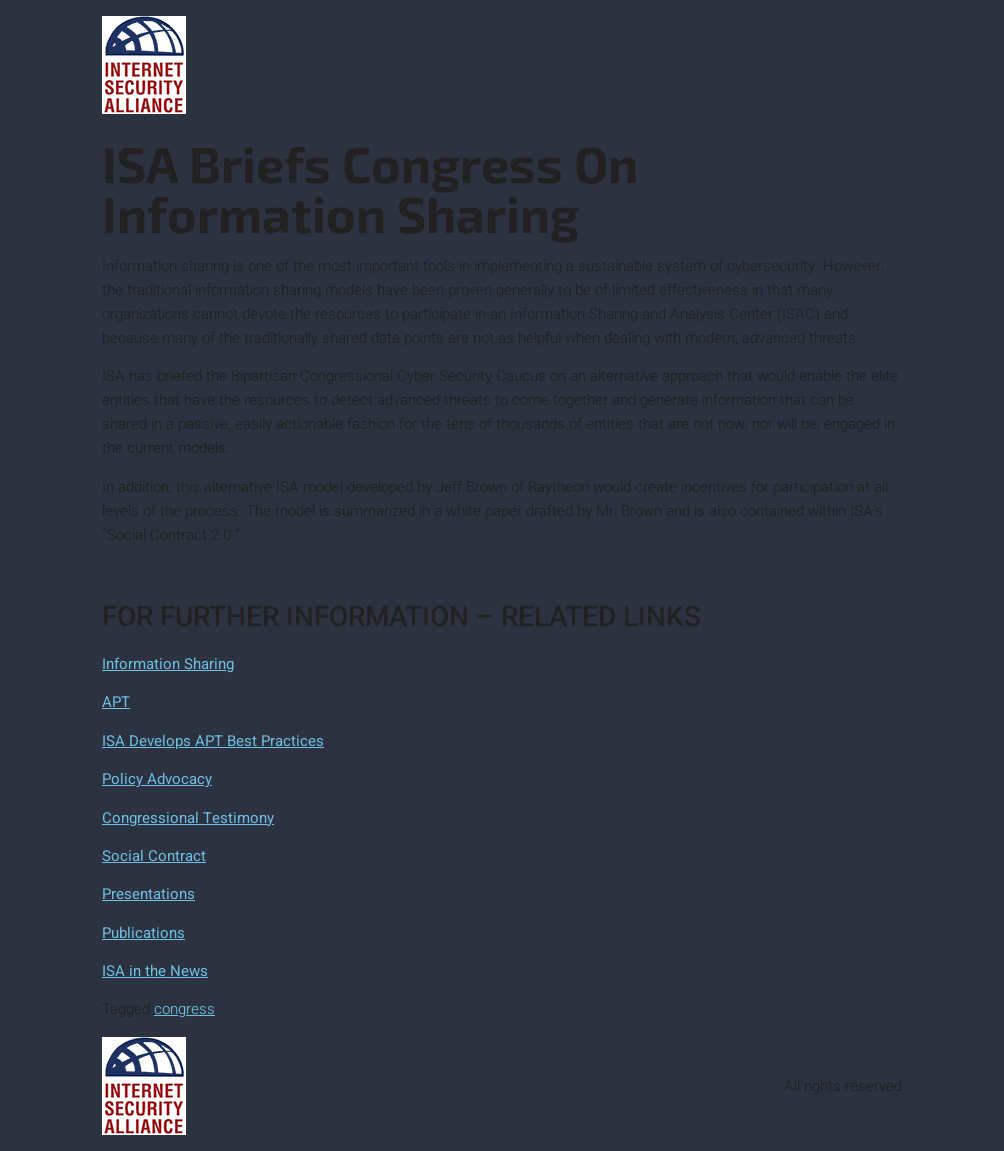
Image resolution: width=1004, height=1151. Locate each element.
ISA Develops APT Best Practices (213, 741)
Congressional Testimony (188, 818)
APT (116, 702)
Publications (143, 933)
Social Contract (154, 856)
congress (184, 1009)
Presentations (148, 894)
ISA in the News (155, 971)
